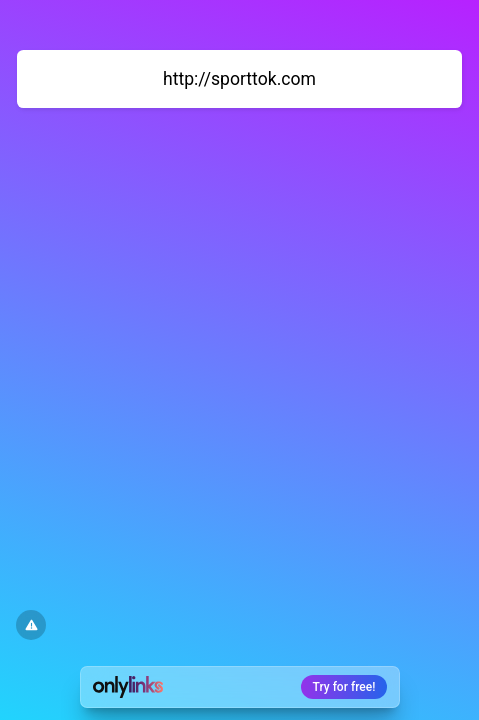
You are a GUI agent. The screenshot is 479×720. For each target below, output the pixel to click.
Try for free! (344, 687)
